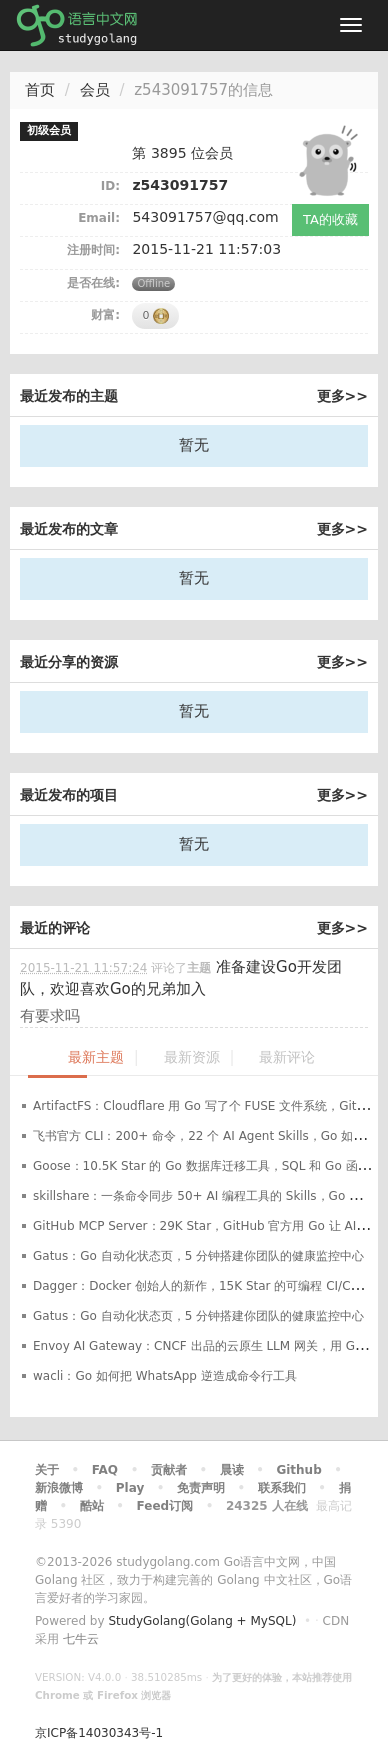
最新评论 (287, 1057)
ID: (110, 186)
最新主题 (96, 1057)
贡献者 (169, 1470)
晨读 (232, 1470)
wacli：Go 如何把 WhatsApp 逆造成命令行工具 (165, 1376)
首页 (40, 90)
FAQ (105, 1470)
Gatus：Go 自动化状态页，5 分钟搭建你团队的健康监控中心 (198, 1256)
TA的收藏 (330, 219)
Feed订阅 (165, 1506)
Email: (99, 218)
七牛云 (81, 1639)
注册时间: (93, 250)
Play (130, 1488)
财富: (105, 315)
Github (298, 1470)
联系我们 (282, 1488)
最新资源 (192, 1057)
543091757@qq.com (205, 217)
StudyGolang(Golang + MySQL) (202, 1621)
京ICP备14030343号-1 (99, 1733)
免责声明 (201, 1488)
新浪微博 (59, 1488)
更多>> (342, 396)
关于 (47, 1470)
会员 (95, 90)
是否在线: (93, 283)
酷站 (92, 1506)
